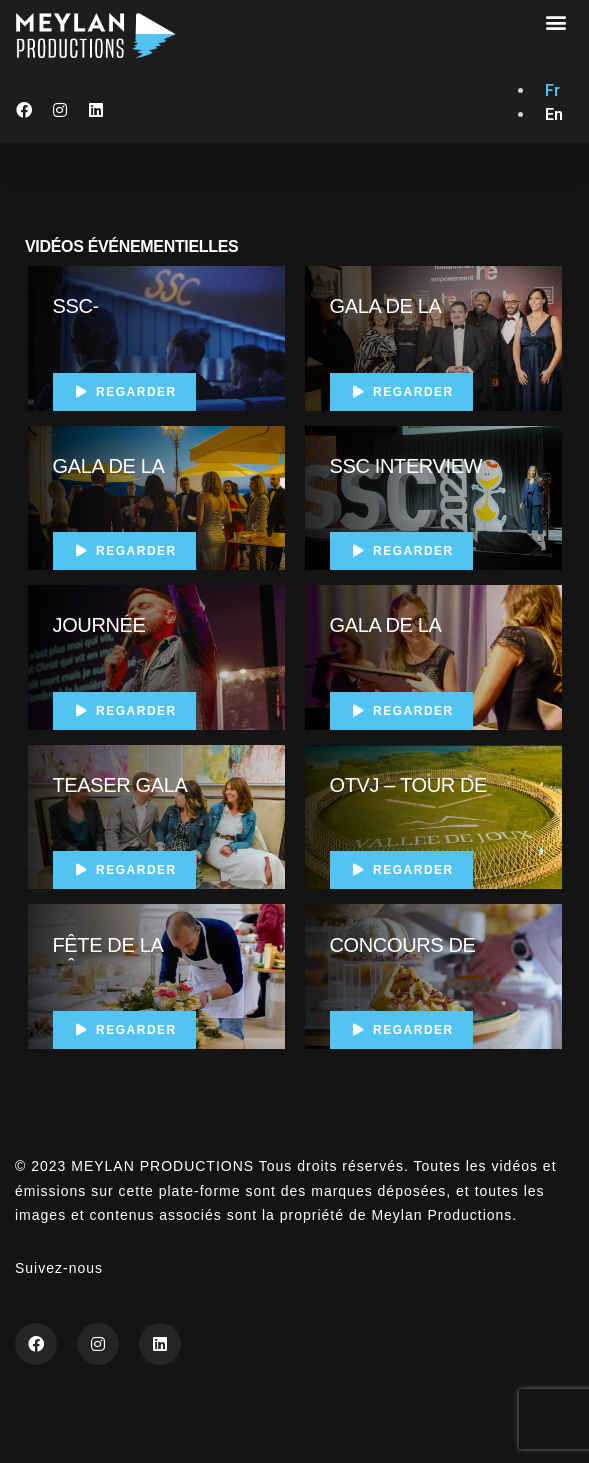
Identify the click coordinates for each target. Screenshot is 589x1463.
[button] (556, 21)
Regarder (125, 392)
